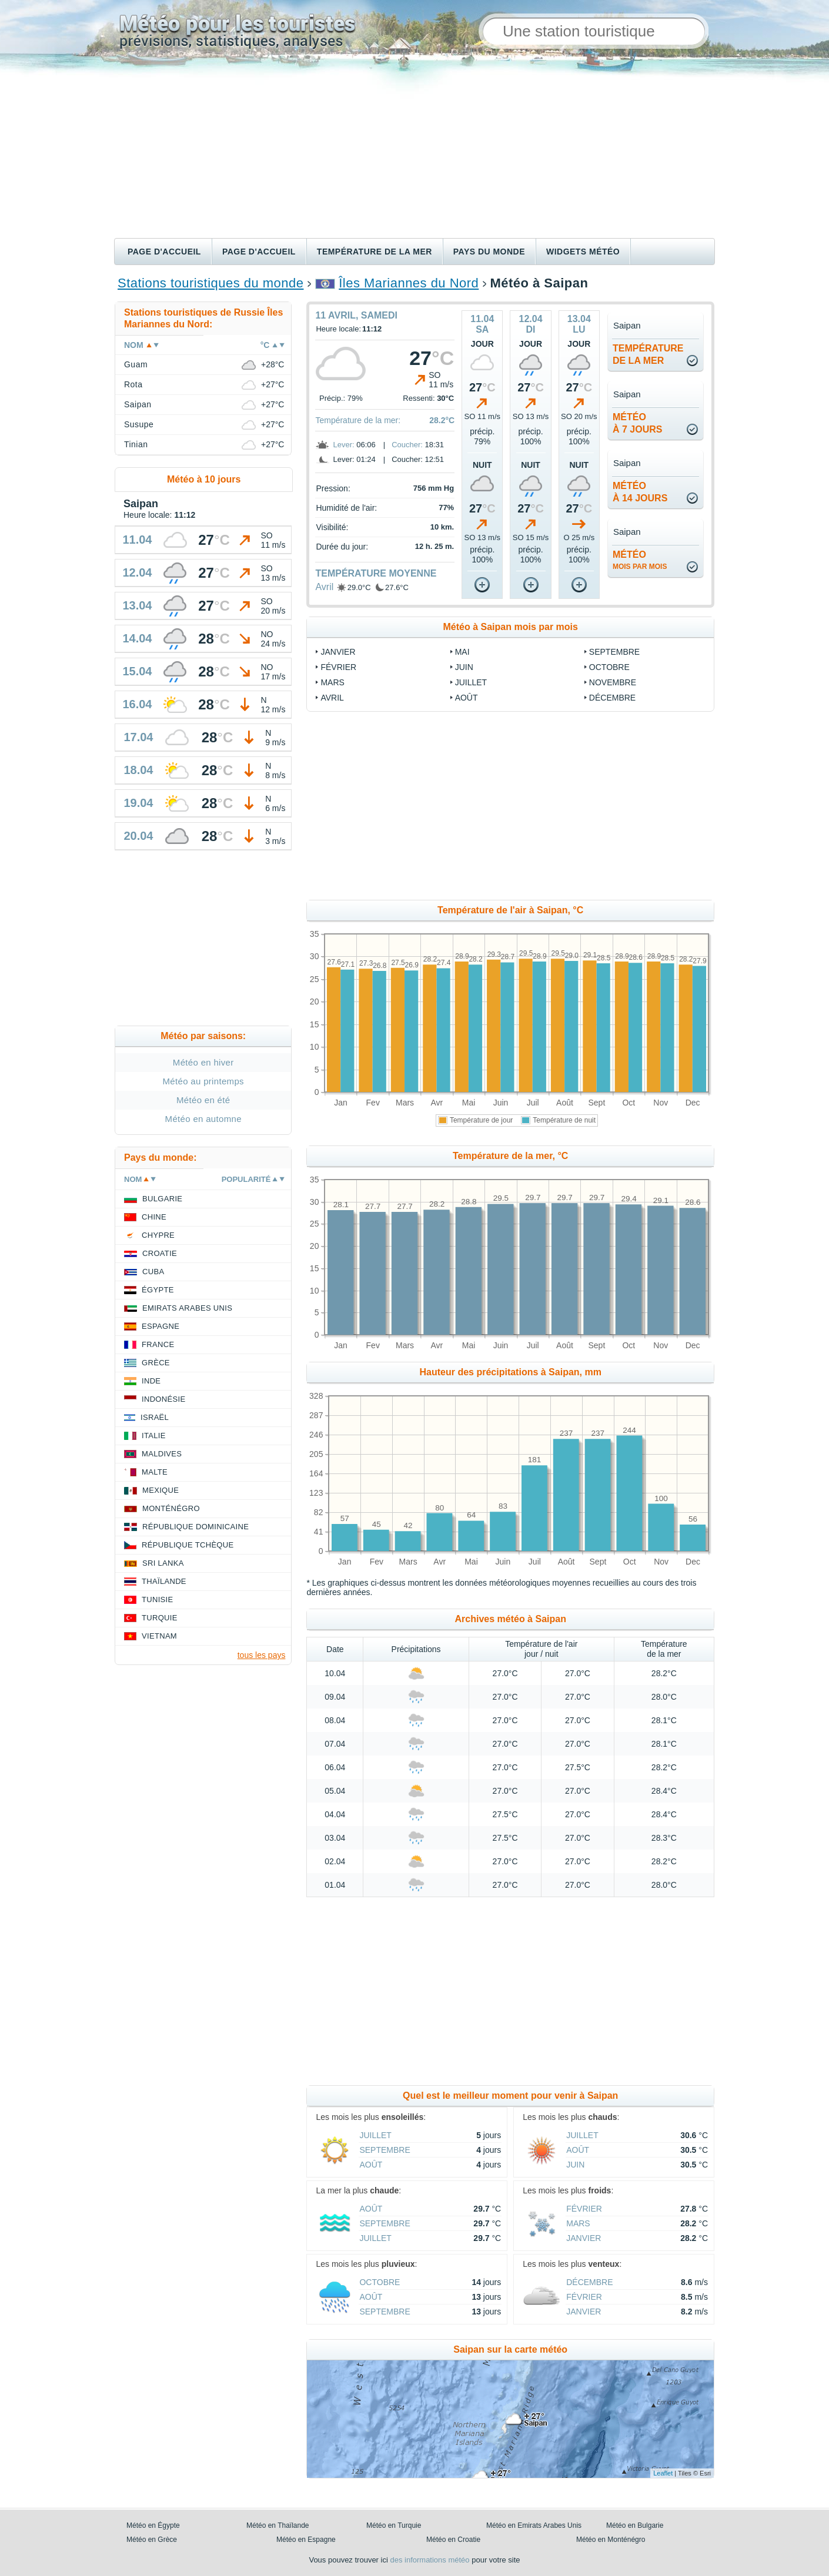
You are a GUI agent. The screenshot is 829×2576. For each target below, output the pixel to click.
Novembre (612, 682)
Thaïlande (164, 1581)
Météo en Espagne (306, 2539)
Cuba (153, 1271)
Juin (464, 667)
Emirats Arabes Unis (187, 1308)
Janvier (337, 651)
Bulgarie (162, 1198)
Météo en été (203, 1100)
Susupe (138, 424)
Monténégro (171, 1508)
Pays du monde (489, 251)
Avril (324, 587)
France (158, 1344)
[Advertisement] (414, 150)
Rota (133, 384)
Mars (332, 682)
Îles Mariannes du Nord (409, 283)
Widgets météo (583, 251)
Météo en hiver (203, 1062)
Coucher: (407, 444)
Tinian (136, 444)
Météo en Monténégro (610, 2539)
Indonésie (163, 1399)
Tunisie (157, 1599)
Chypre (158, 1235)
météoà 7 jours (637, 423)
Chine (154, 1216)
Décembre (612, 697)
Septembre (614, 651)
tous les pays (262, 1655)
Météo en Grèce (151, 2539)
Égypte (158, 1289)
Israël (155, 1417)
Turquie (160, 1617)
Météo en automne (203, 1119)
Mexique (160, 1490)
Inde (151, 1380)
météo (640, 560)
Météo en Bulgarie (634, 2525)
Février (338, 667)
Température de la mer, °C (510, 1156)
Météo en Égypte (153, 2525)
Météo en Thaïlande (277, 2525)
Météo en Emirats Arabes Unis (533, 2525)
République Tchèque (188, 1544)
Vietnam (159, 1636)
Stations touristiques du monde (210, 283)
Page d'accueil (164, 251)
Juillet (471, 682)
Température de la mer (374, 251)
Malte (155, 1472)
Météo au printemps (203, 1081)
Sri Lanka (163, 1563)
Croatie (159, 1253)
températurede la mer (648, 354)
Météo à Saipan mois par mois (510, 627)
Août (466, 697)
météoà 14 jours (640, 492)
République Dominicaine (195, 1526)
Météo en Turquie (393, 2525)
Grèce (156, 1362)
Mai (462, 651)
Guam (136, 364)
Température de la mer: (357, 420)
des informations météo (429, 2559)
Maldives (162, 1453)
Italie (154, 1435)
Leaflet (663, 2473)
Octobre (609, 667)
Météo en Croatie (453, 2539)
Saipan (137, 404)
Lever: (343, 444)
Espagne (160, 1326)
